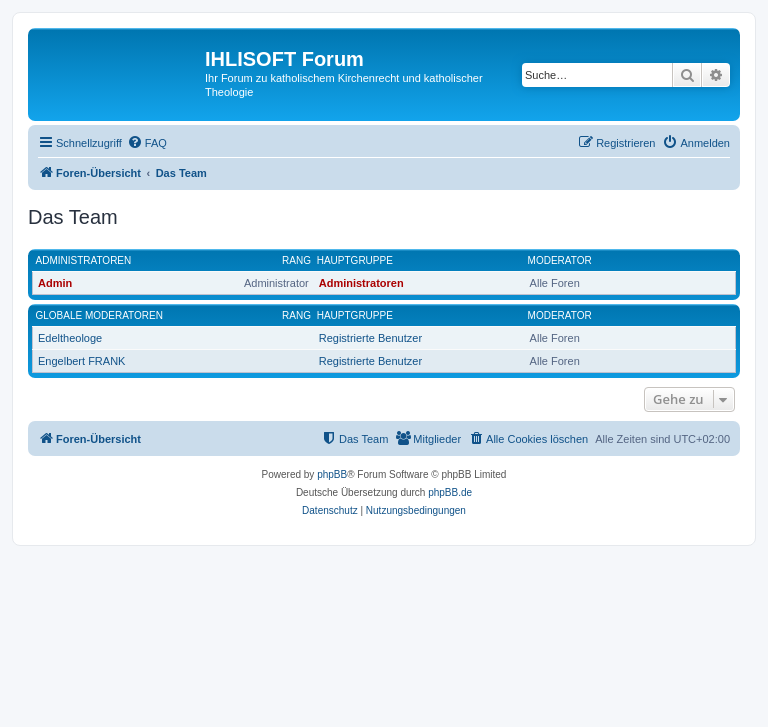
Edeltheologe (70, 338)
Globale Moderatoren (99, 315)
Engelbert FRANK (81, 361)
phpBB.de (450, 492)
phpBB (332, 474)
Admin (55, 283)
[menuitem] (147, 143)
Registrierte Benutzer (370, 338)
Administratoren (84, 260)
